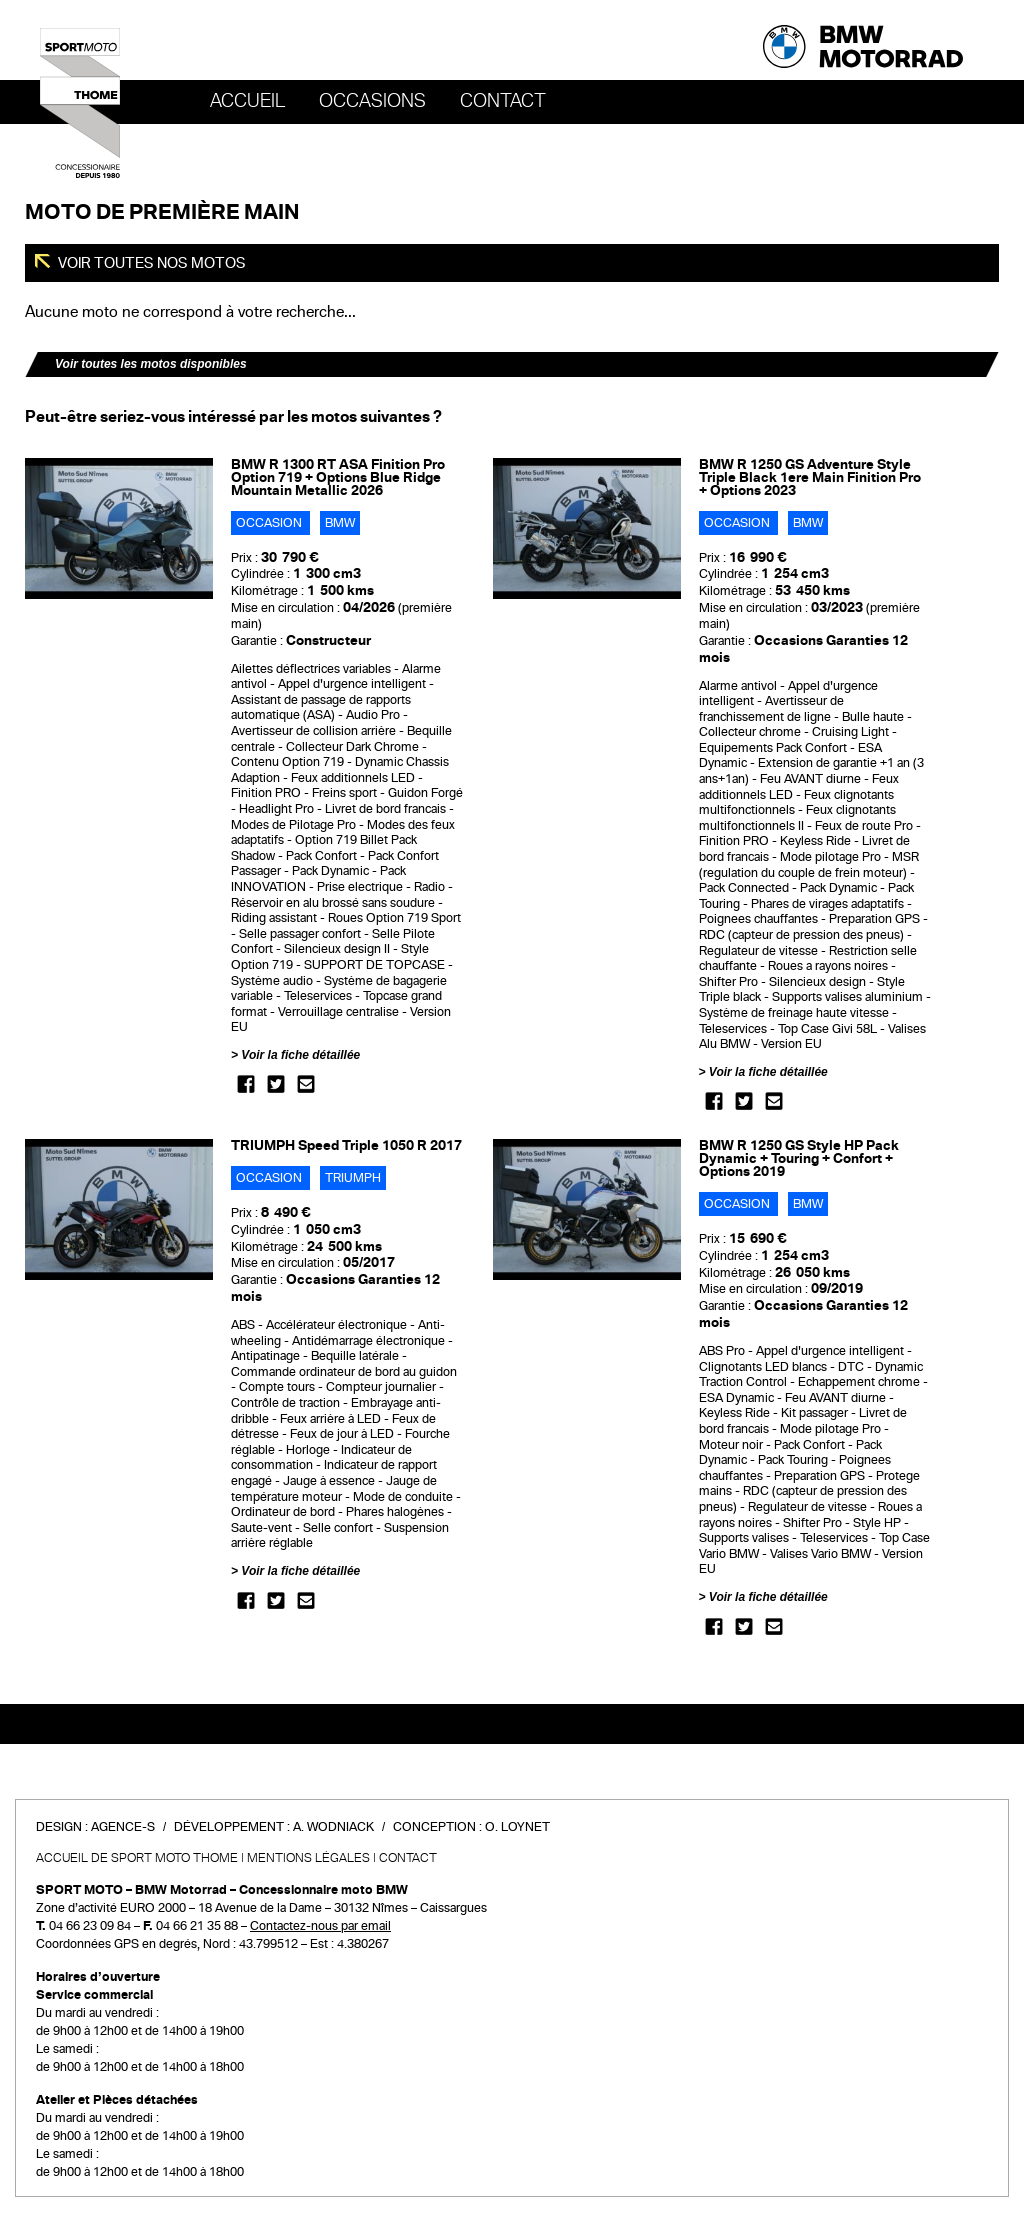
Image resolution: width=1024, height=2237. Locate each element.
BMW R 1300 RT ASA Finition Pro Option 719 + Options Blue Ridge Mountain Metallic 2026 (338, 477)
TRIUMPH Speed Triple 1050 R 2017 (346, 1145)
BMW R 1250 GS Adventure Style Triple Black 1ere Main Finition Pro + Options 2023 (810, 477)
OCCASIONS (372, 101)
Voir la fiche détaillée (300, 1055)
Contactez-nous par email (320, 1926)
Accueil (247, 101)
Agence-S (123, 1827)
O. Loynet (517, 1827)
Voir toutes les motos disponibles (151, 364)
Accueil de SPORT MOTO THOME (137, 1858)
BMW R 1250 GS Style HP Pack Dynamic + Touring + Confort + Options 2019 (799, 1158)
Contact (503, 101)
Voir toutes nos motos (150, 263)
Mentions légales (308, 1858)
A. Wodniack (333, 1827)
